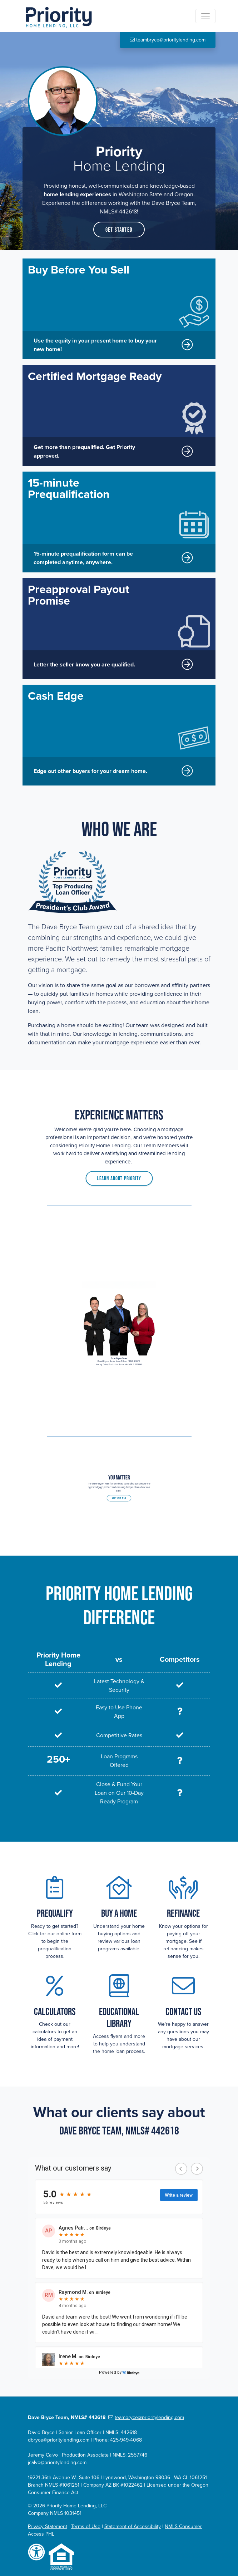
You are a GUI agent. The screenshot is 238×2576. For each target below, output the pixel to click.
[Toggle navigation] (205, 16)
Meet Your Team (119, 1495)
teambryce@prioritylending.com (146, 2417)
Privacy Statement (47, 2526)
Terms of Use (85, 2526)
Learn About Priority (119, 1171)
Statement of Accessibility (132, 2526)
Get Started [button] (119, 229)
